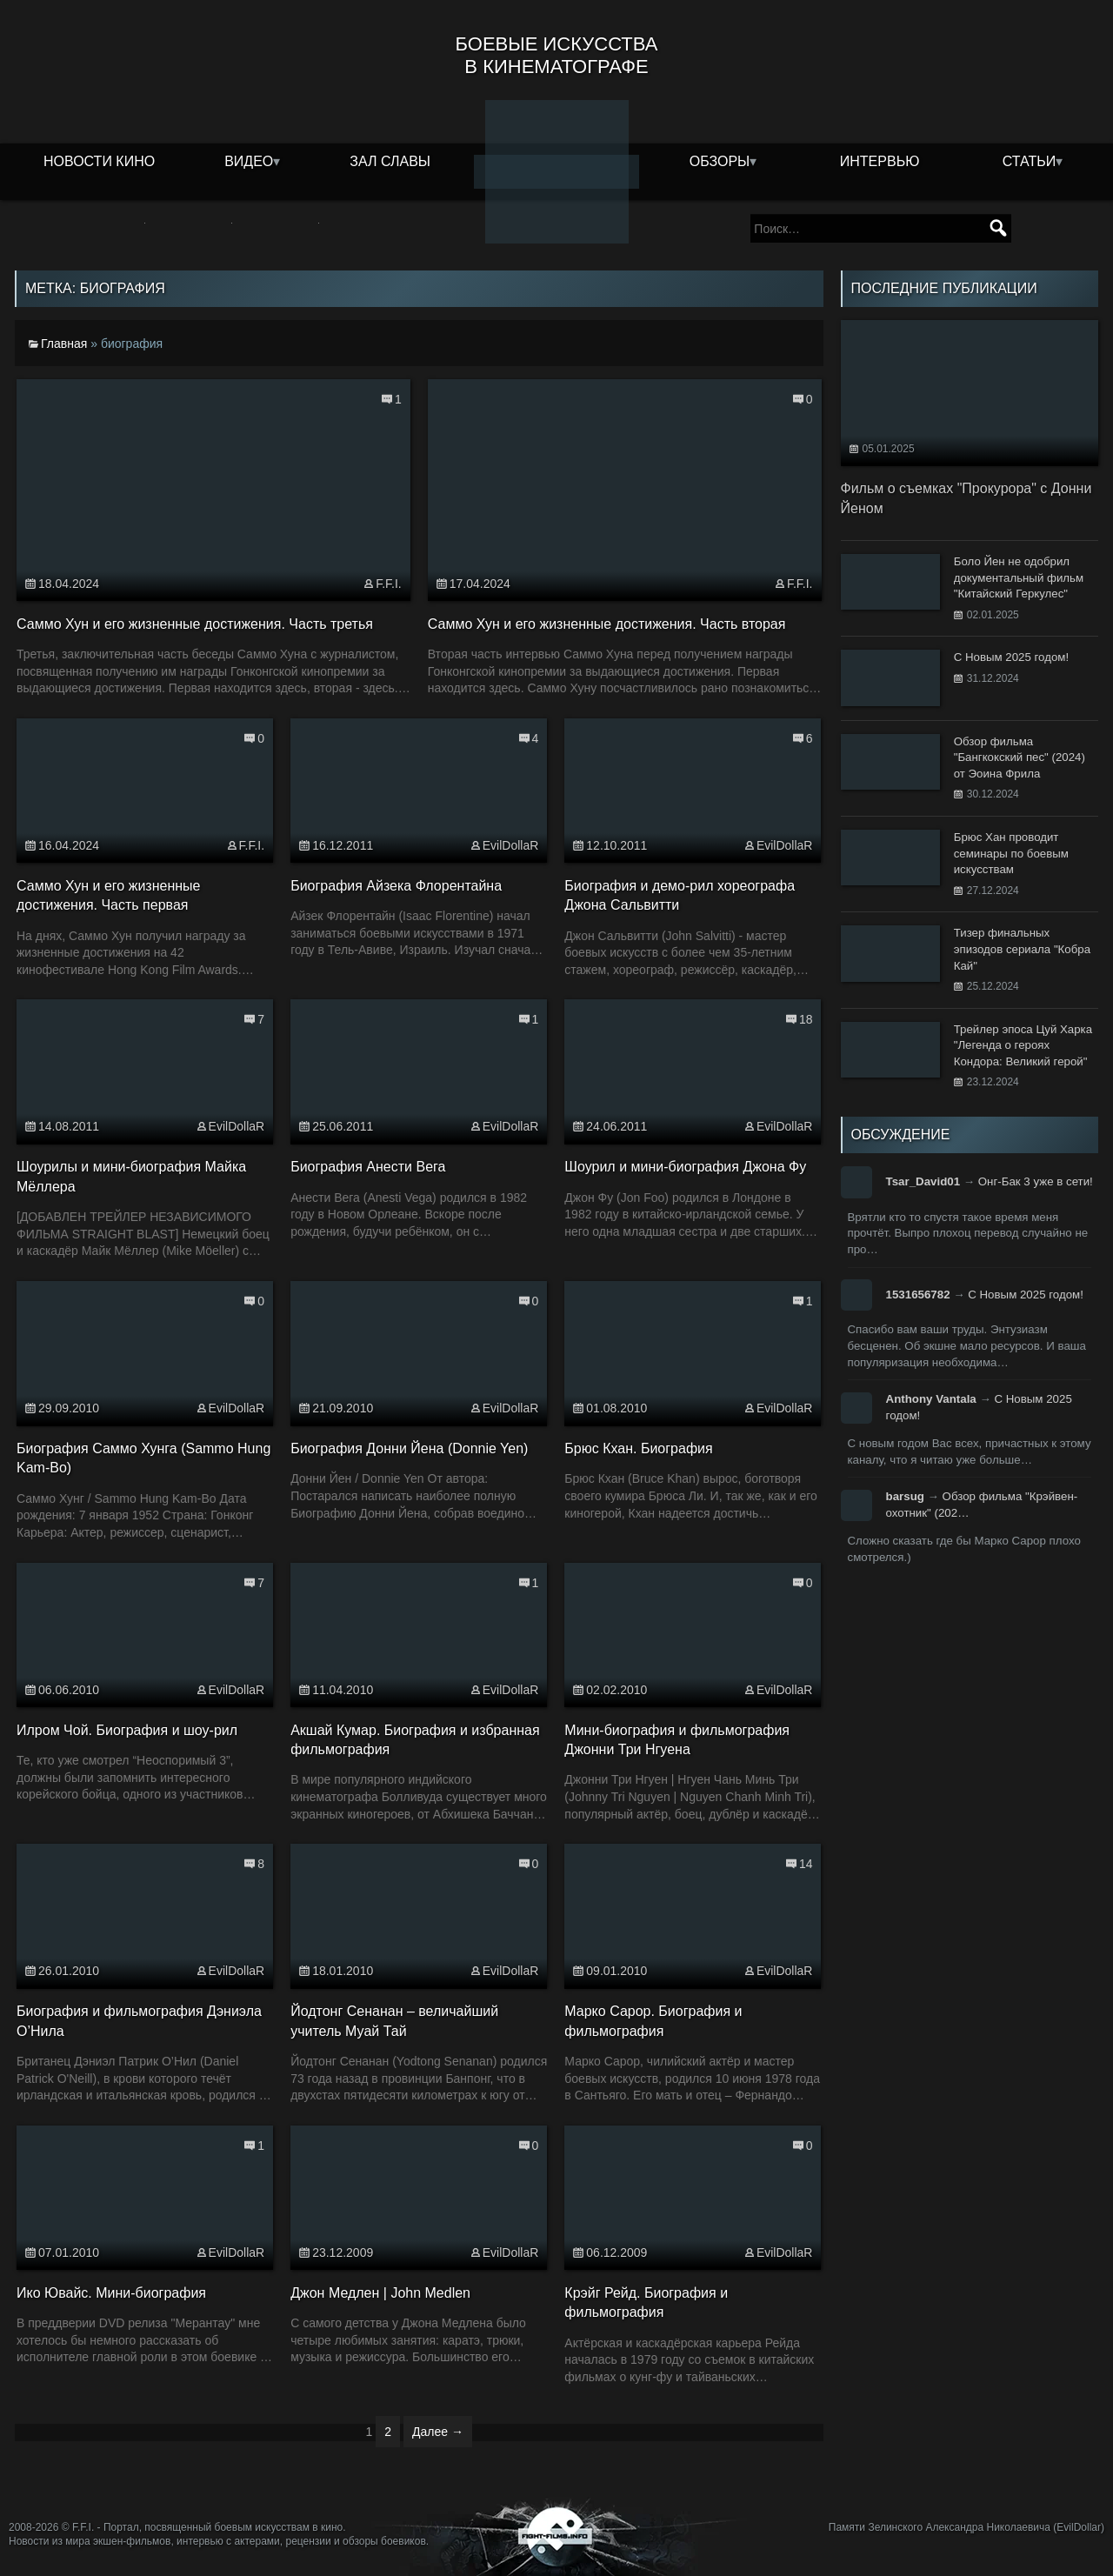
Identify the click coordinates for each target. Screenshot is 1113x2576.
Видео (248, 161)
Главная (64, 343)
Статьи (1029, 161)
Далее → (437, 2432)
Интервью (880, 161)
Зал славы (390, 161)
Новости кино (99, 161)
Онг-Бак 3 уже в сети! (1035, 1181)
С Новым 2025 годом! (1025, 1294)
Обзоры (720, 161)
